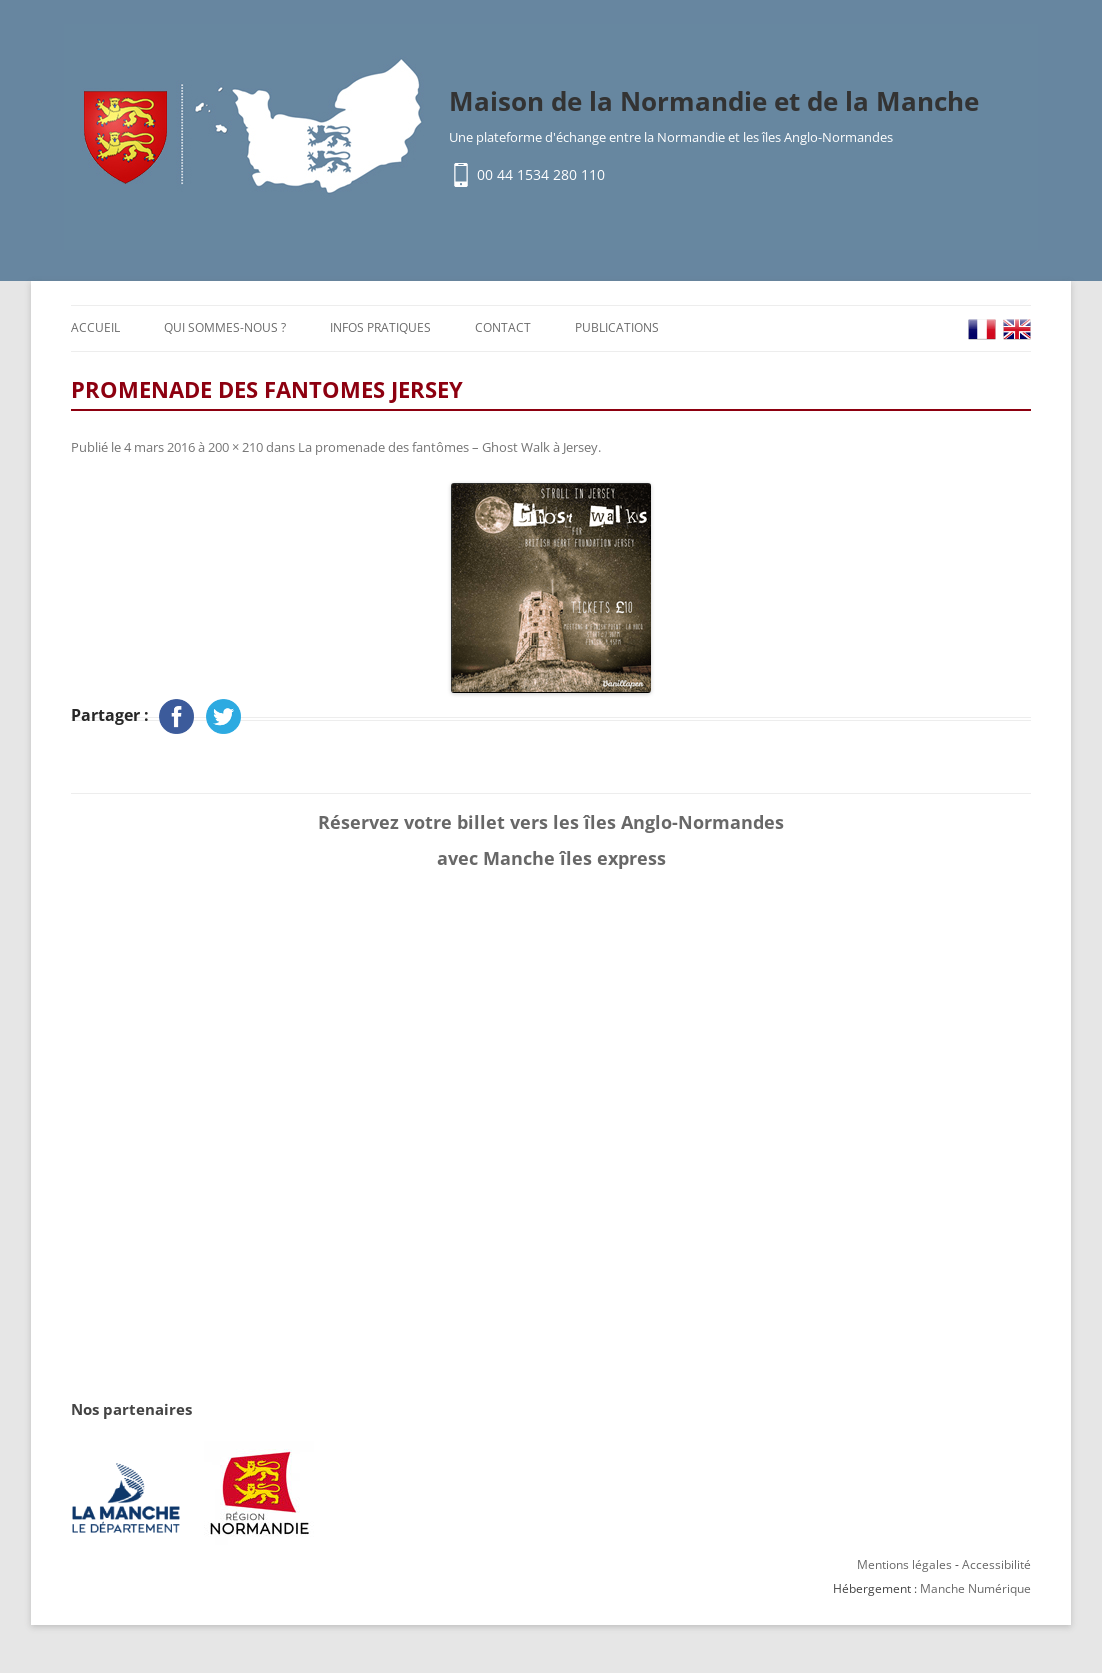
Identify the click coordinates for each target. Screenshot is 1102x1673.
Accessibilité (996, 1564)
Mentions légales (904, 1564)
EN (1017, 329)
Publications (617, 327)
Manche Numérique (975, 1588)
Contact (503, 327)
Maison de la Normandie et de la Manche (714, 101)
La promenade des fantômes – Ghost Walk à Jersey (448, 447)
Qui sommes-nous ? (225, 327)
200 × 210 (235, 447)
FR (982, 329)
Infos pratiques (380, 327)
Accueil (95, 327)
